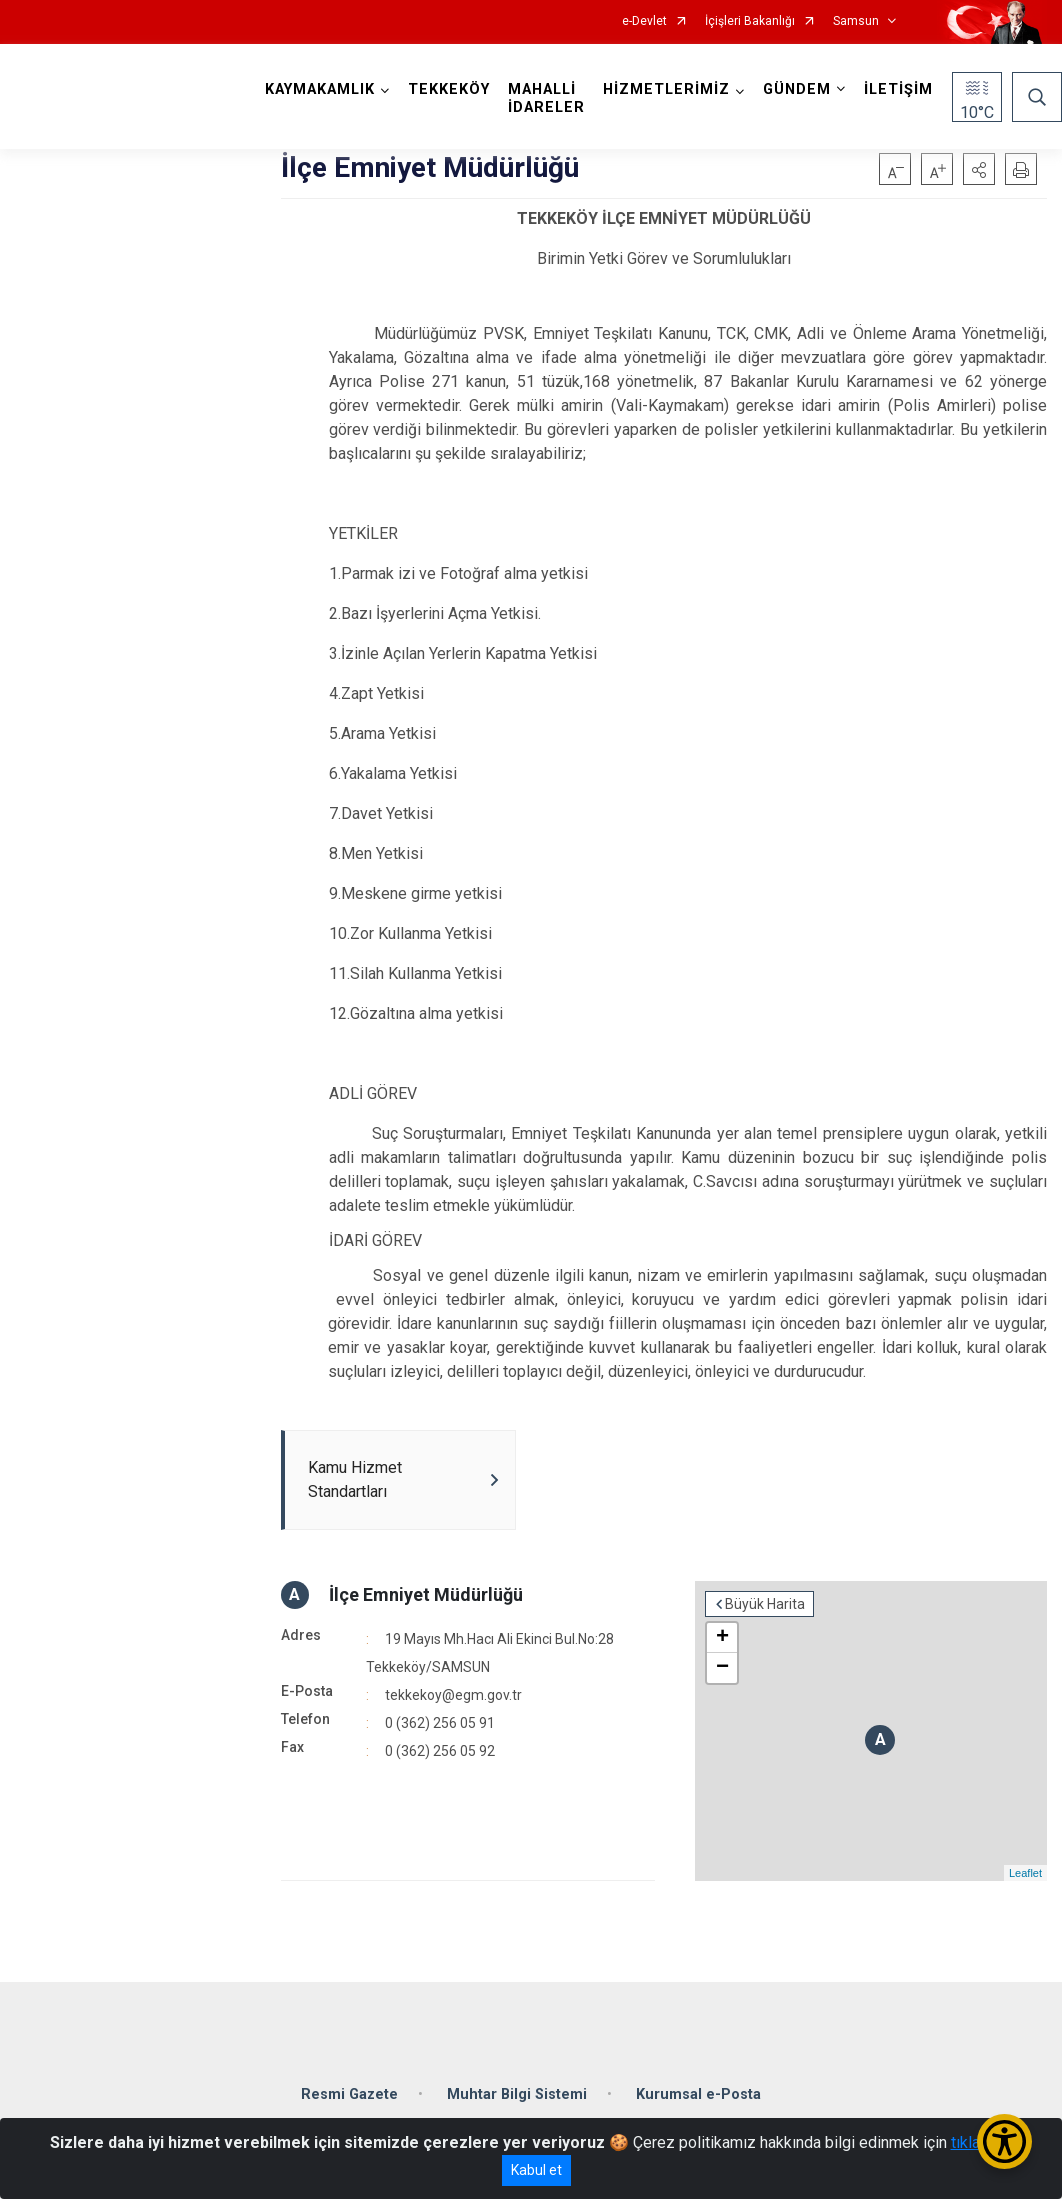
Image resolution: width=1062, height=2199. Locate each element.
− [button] (722, 1668)
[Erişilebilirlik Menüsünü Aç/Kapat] (1004, 2141)
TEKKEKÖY (449, 89)
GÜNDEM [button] (797, 89)
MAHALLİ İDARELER (546, 98)
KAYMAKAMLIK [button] (320, 89)
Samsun (856, 21)
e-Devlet (644, 21)
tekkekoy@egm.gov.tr (453, 1695)
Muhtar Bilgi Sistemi (517, 2094)
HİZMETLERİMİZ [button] (666, 89)
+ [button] (722, 1638)
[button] (979, 169)
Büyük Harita (765, 1604)
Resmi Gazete (349, 2094)
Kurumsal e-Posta (698, 2094)
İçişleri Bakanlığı (750, 21)
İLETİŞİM (898, 89)
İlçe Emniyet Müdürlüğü (426, 1594)
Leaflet (1025, 1873)
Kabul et (536, 2170)
